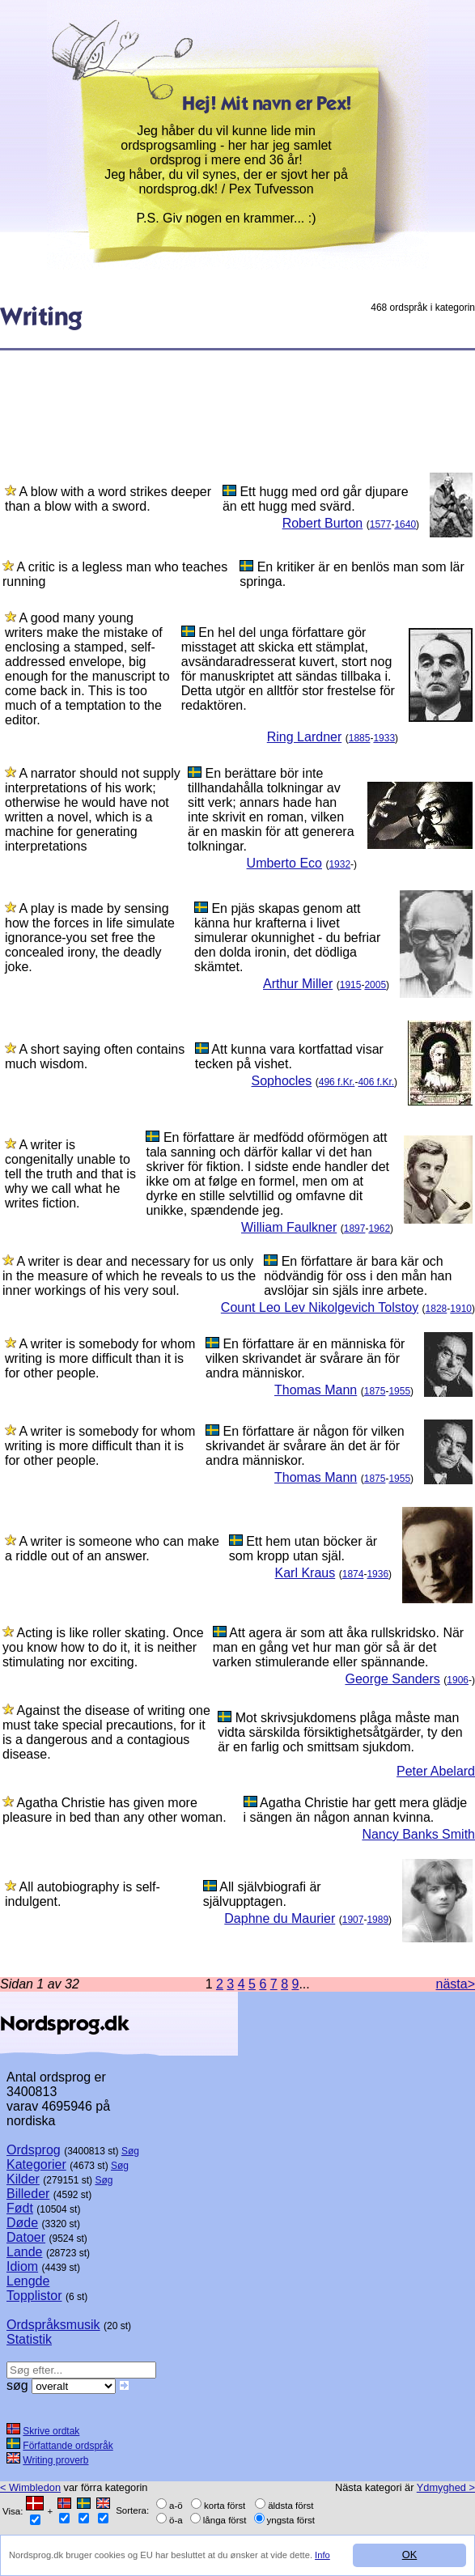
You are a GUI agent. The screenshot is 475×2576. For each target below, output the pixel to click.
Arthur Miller (298, 984)
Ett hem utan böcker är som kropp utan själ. (303, 1548)
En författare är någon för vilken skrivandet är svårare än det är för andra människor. (305, 1445)
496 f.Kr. (337, 1082)
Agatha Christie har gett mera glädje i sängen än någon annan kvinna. (356, 1810)
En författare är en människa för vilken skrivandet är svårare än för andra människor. (305, 1358)
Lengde (27, 2281)
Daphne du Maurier (279, 1918)
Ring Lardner (304, 737)
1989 (377, 1919)
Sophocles (282, 1081)
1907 (353, 1919)
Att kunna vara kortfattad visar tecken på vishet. (289, 1056)
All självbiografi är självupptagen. (262, 1894)
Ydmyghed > (446, 2487)
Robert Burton (322, 523)
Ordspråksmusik (53, 2325)
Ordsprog (33, 2150)
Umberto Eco (284, 863)
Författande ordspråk (67, 2445)
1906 (458, 1680)
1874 (353, 1574)
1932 (339, 864)
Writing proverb (55, 2460)
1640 (405, 524)
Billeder (27, 2193)
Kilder (23, 2179)
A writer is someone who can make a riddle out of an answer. (112, 1548)
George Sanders (392, 1679)
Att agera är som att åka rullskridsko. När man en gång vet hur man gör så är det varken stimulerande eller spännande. (338, 1647)
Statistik (29, 2339)
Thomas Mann (315, 1390)
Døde (22, 2223)
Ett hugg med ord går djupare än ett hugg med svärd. (316, 499)
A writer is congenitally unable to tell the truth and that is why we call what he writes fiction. (70, 1174)
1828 (436, 1308)
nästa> (455, 1984)
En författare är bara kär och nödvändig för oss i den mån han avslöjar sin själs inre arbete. (358, 1275)
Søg (130, 2151)
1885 (360, 738)
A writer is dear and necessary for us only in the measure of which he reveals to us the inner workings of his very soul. (129, 1275)
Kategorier (36, 2164)
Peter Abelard (436, 1771)
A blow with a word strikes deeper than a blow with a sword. (108, 499)
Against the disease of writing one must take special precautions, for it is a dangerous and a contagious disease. (106, 1732)
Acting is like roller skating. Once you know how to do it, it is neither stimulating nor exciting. (103, 1647)
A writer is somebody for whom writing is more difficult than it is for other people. (100, 1358)
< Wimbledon (30, 2487)
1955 (399, 1391)
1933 (384, 738)
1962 (379, 1228)
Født (19, 2208)
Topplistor (33, 2295)
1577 (381, 524)
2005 (375, 985)
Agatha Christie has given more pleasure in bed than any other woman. (114, 1810)
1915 (351, 985)
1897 (355, 1228)
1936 (377, 1574)
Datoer (25, 2237)
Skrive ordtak (51, 2431)
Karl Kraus (305, 1573)
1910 (461, 1308)
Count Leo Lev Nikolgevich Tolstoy (319, 1307)
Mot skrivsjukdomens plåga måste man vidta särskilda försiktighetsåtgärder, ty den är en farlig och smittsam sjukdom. (340, 1732)
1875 (375, 1391)
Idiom (22, 2266)
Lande (24, 2252)
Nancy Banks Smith (418, 1834)
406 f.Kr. (376, 1082)
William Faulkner (289, 1227)
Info (322, 2555)
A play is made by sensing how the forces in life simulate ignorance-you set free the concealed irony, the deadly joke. (90, 938)
